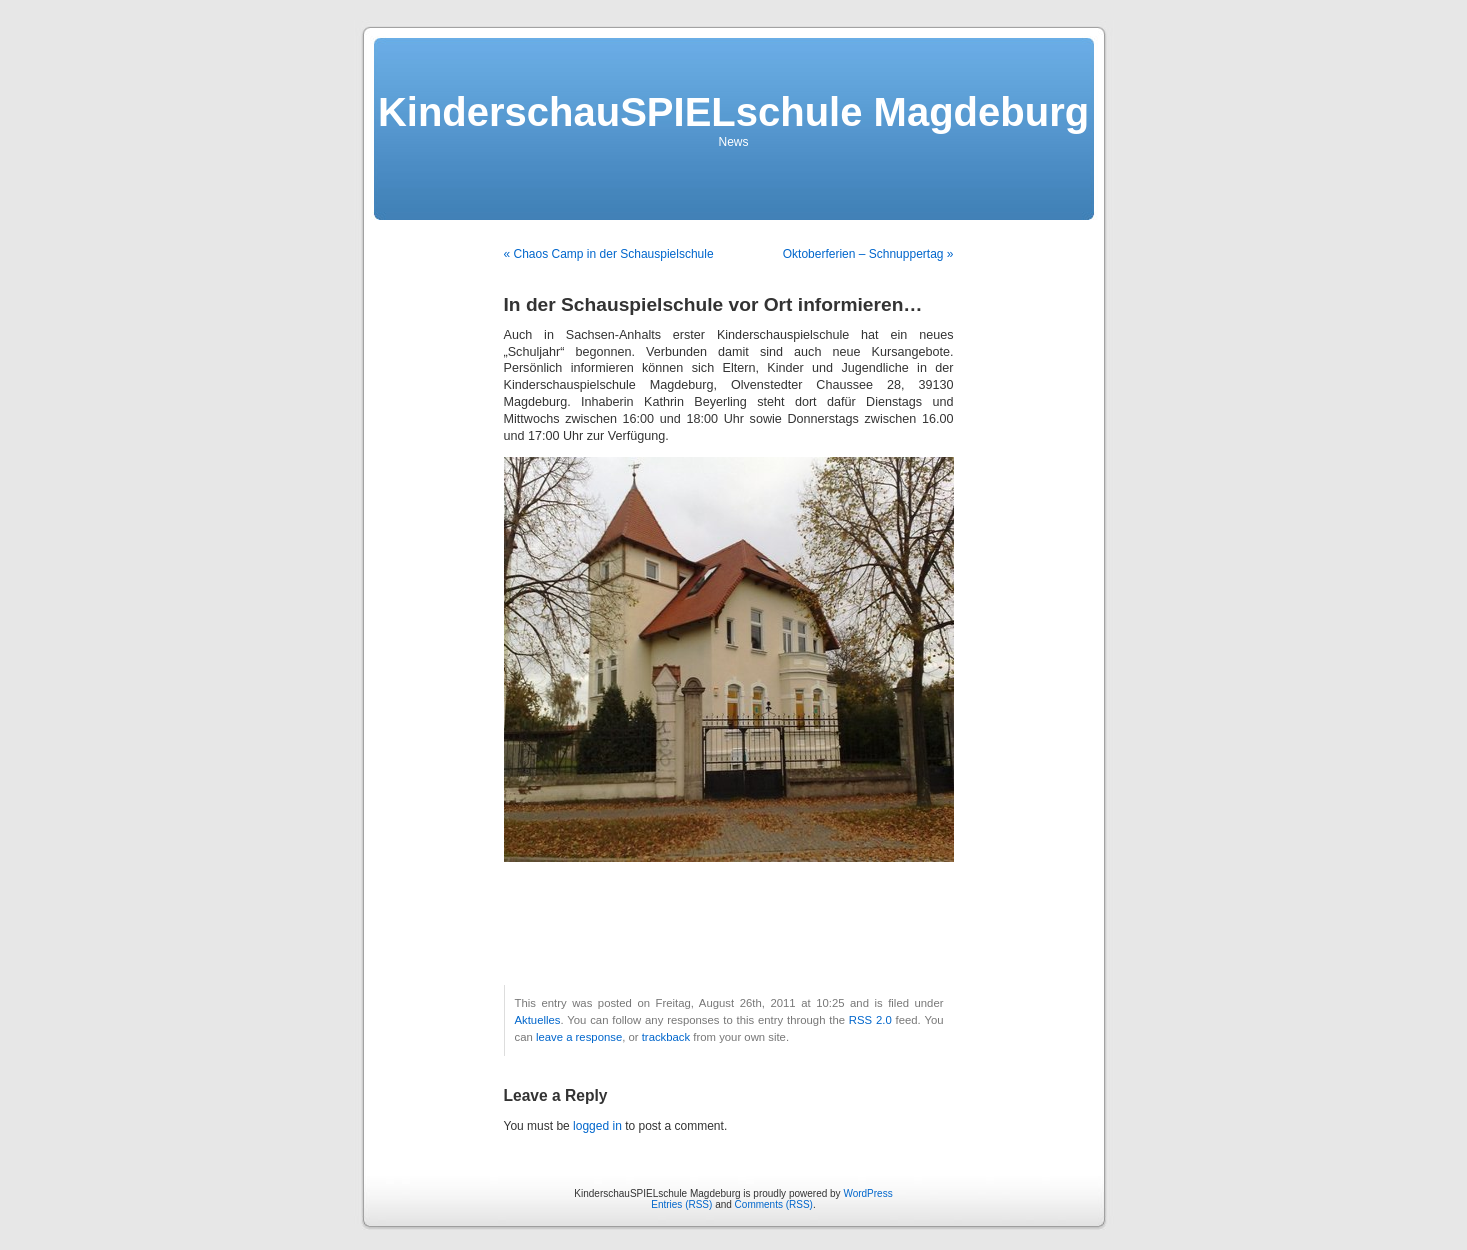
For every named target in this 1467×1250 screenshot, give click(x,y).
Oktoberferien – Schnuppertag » (868, 254)
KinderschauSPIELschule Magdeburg (733, 112)
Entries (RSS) (681, 1204)
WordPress (867, 1193)
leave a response (579, 1037)
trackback (666, 1037)
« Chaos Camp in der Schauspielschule (609, 254)
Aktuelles (538, 1020)
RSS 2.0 (870, 1020)
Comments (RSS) (774, 1204)
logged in (597, 1126)
